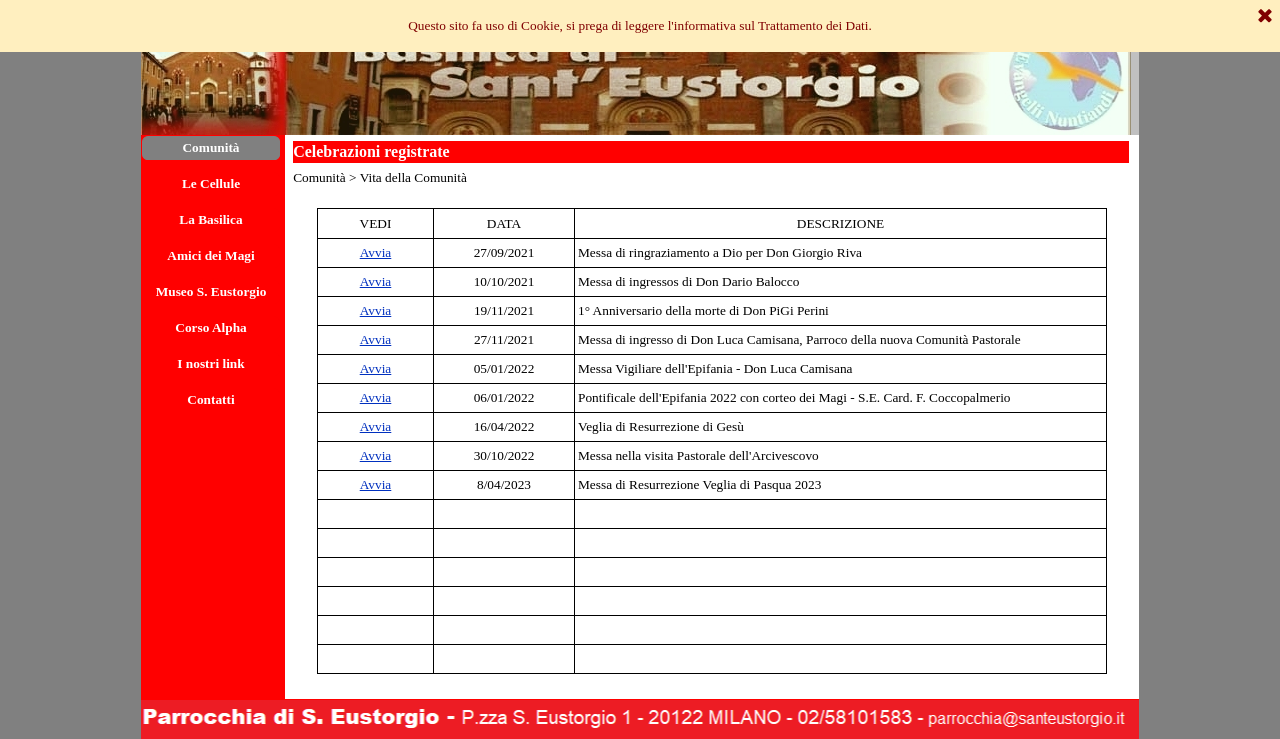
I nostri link (210, 363)
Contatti (210, 399)
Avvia (376, 252)
